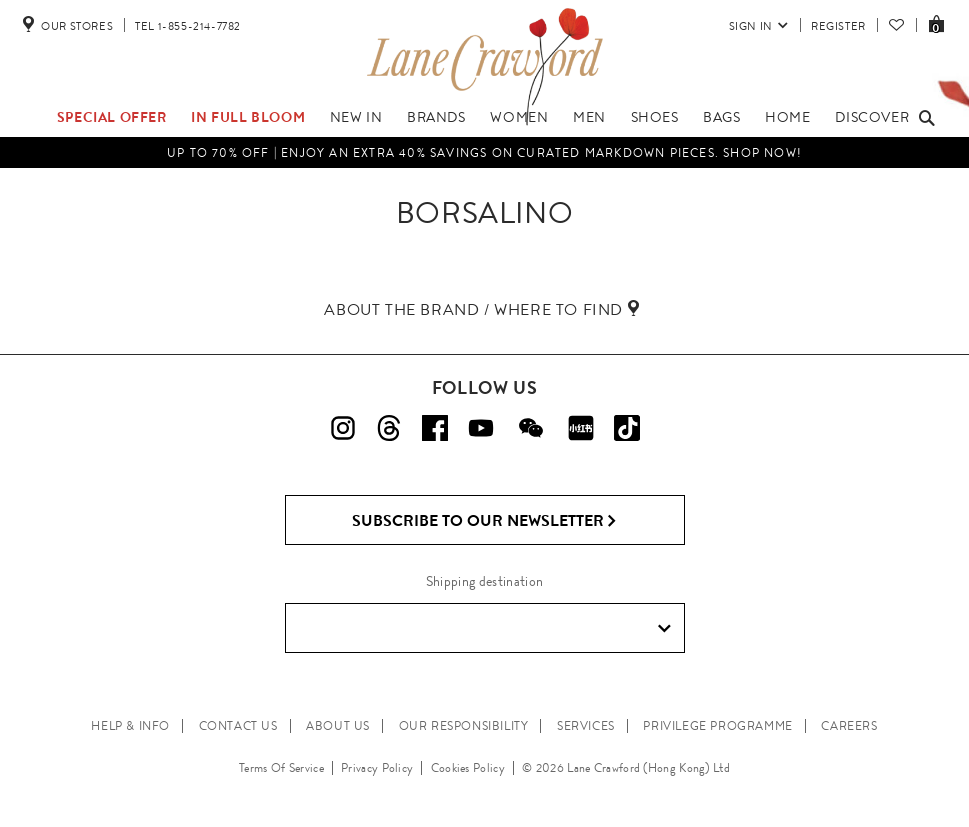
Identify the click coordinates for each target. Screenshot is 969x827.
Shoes (655, 117)
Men (589, 117)
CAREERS (849, 726)
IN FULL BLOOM (248, 117)
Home (787, 117)
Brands (436, 117)
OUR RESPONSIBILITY (464, 726)
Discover (872, 117)
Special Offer (112, 117)
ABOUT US (338, 726)
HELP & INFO (130, 726)
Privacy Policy (377, 768)
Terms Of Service (281, 768)
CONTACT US (238, 726)
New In (356, 117)
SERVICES (586, 726)
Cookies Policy (468, 768)
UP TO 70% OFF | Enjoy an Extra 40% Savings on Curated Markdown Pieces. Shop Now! (484, 153)
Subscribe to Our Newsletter (484, 521)
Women (519, 117)
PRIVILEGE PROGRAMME (717, 726)
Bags (721, 117)
